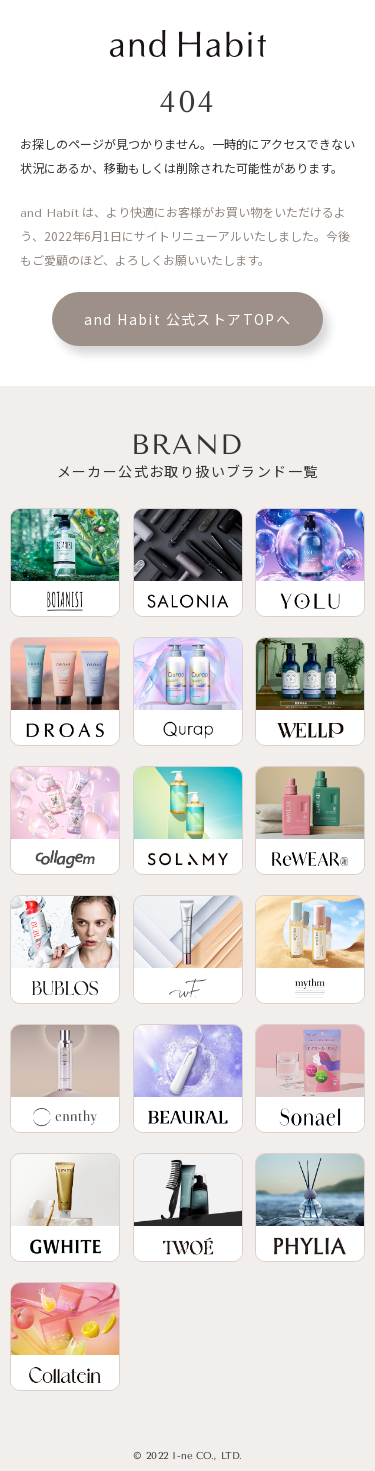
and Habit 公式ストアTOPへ (188, 319)
